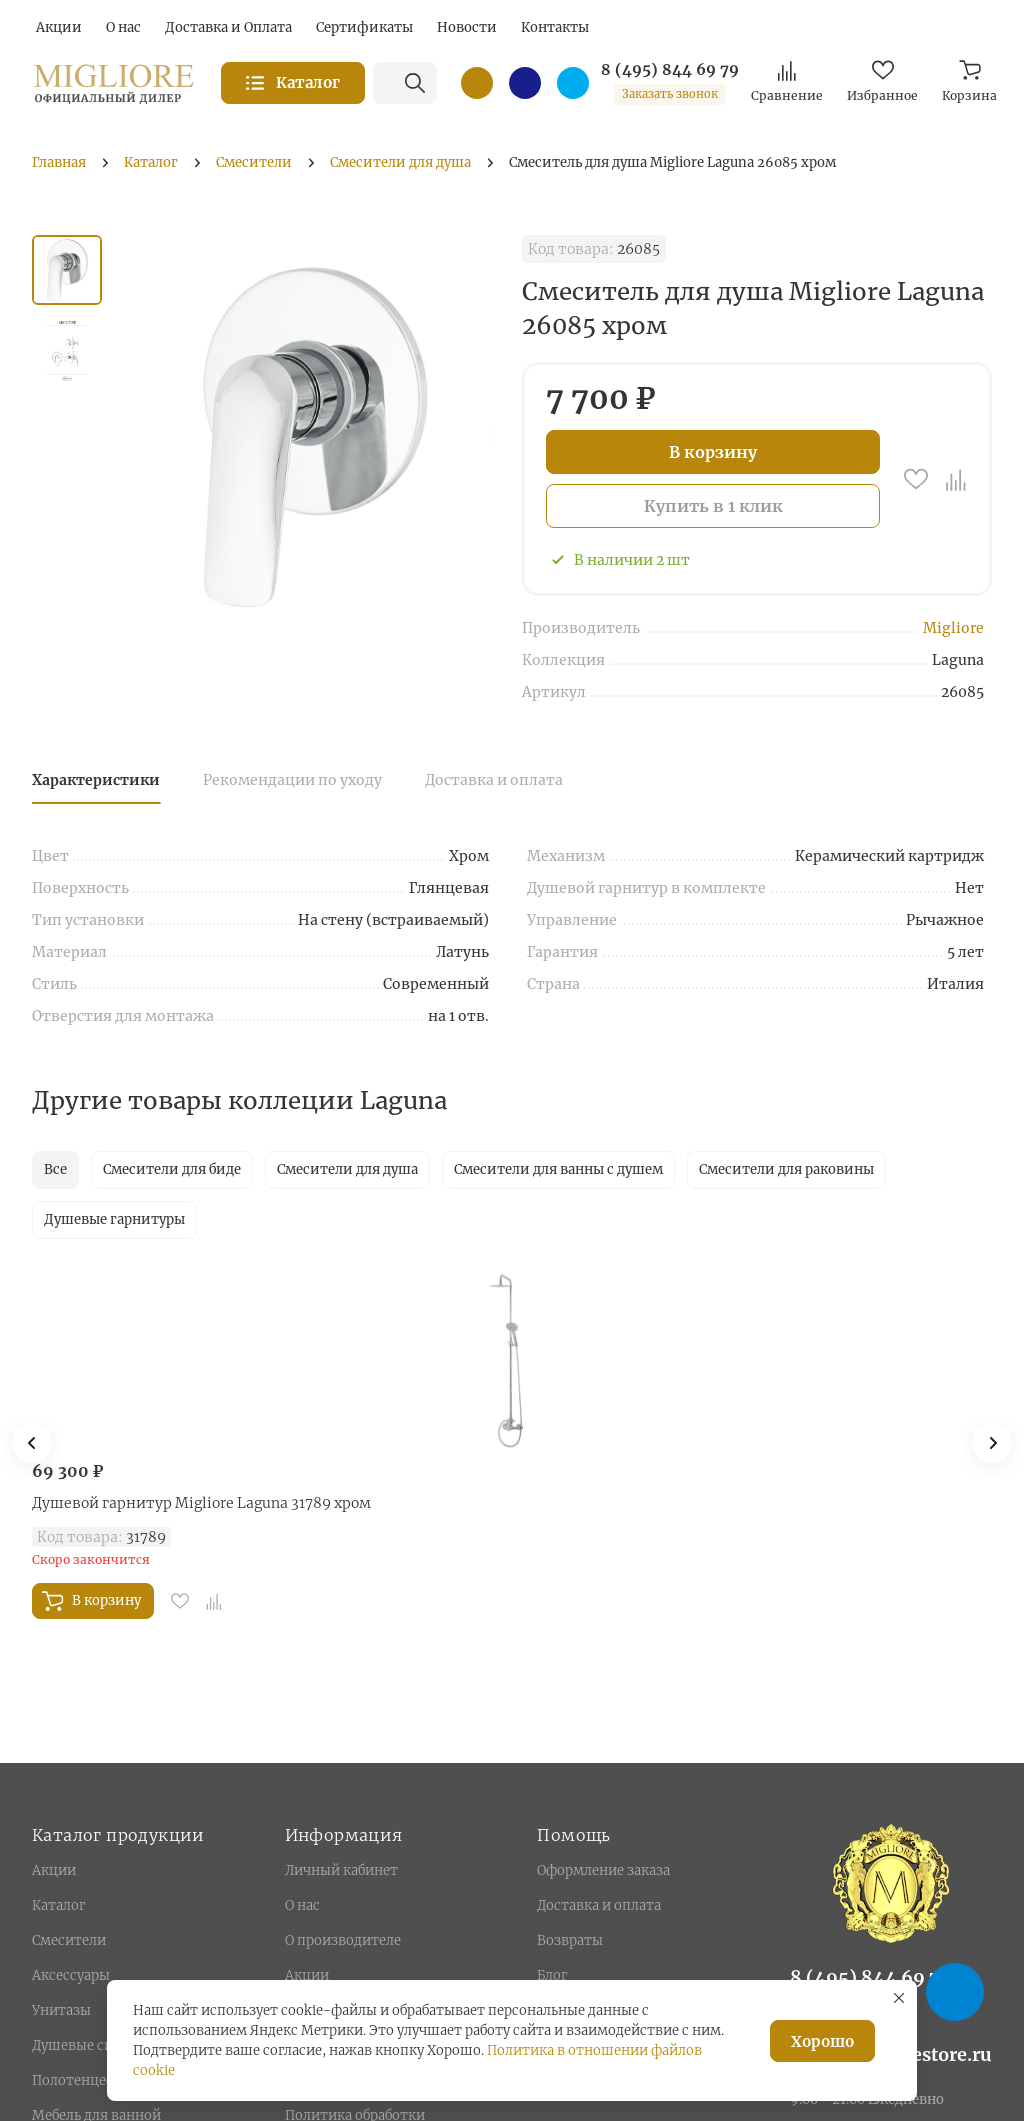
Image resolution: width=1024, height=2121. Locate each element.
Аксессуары (71, 1975)
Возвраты (570, 1940)
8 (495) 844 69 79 (670, 70)
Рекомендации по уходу (292, 780)
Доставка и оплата (494, 780)
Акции (54, 1870)
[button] (992, 1443)
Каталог (58, 1905)
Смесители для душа (347, 1169)
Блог (552, 1975)
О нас (302, 1905)
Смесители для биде (172, 1169)
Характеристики (96, 780)
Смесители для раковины (786, 1169)
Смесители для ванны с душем (558, 1169)
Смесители (69, 1940)
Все (55, 1169)
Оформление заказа (603, 1870)
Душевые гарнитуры (114, 1219)
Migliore (953, 628)
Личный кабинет (341, 1870)
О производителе (343, 1940)
